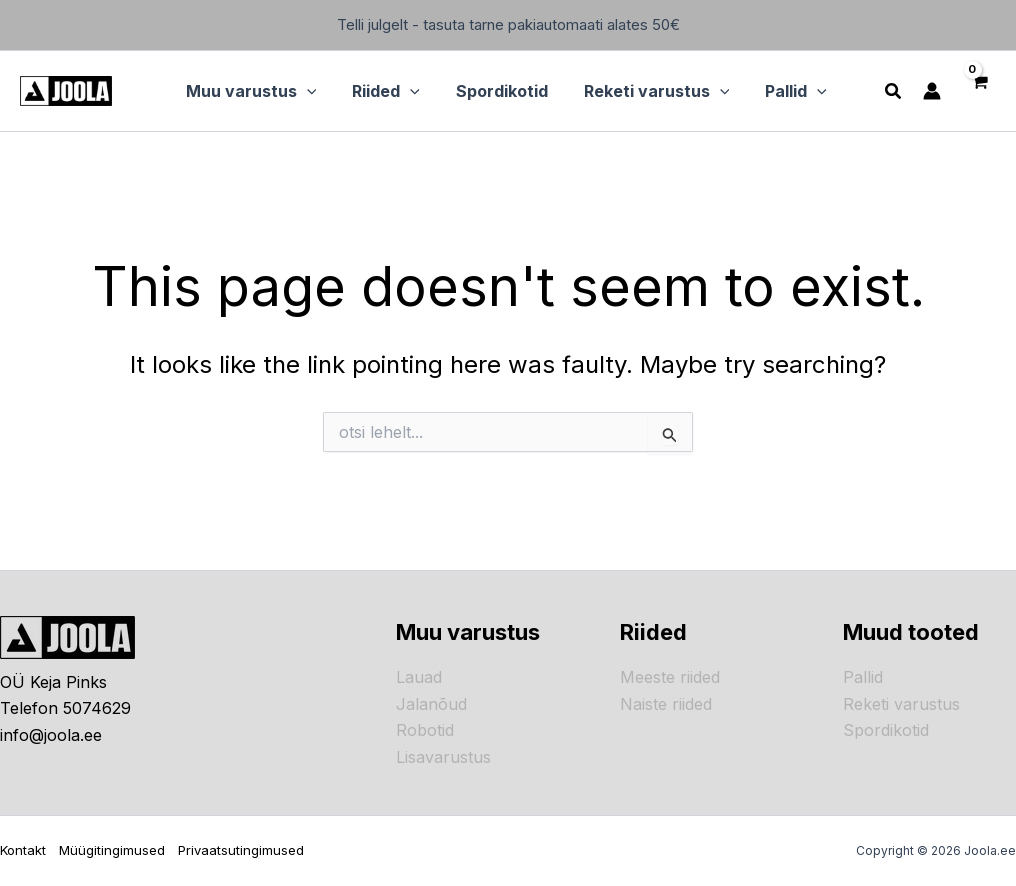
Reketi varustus (901, 704)
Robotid (425, 730)
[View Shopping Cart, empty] (977, 91)
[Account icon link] (930, 91)
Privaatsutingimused (241, 850)
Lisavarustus (443, 757)
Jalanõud (431, 704)
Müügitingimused (112, 850)
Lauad (419, 677)
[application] (316, 91)
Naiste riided (666, 704)
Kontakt (23, 850)
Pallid (863, 677)
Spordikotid (886, 730)
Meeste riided (670, 677)
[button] (260, 91)
